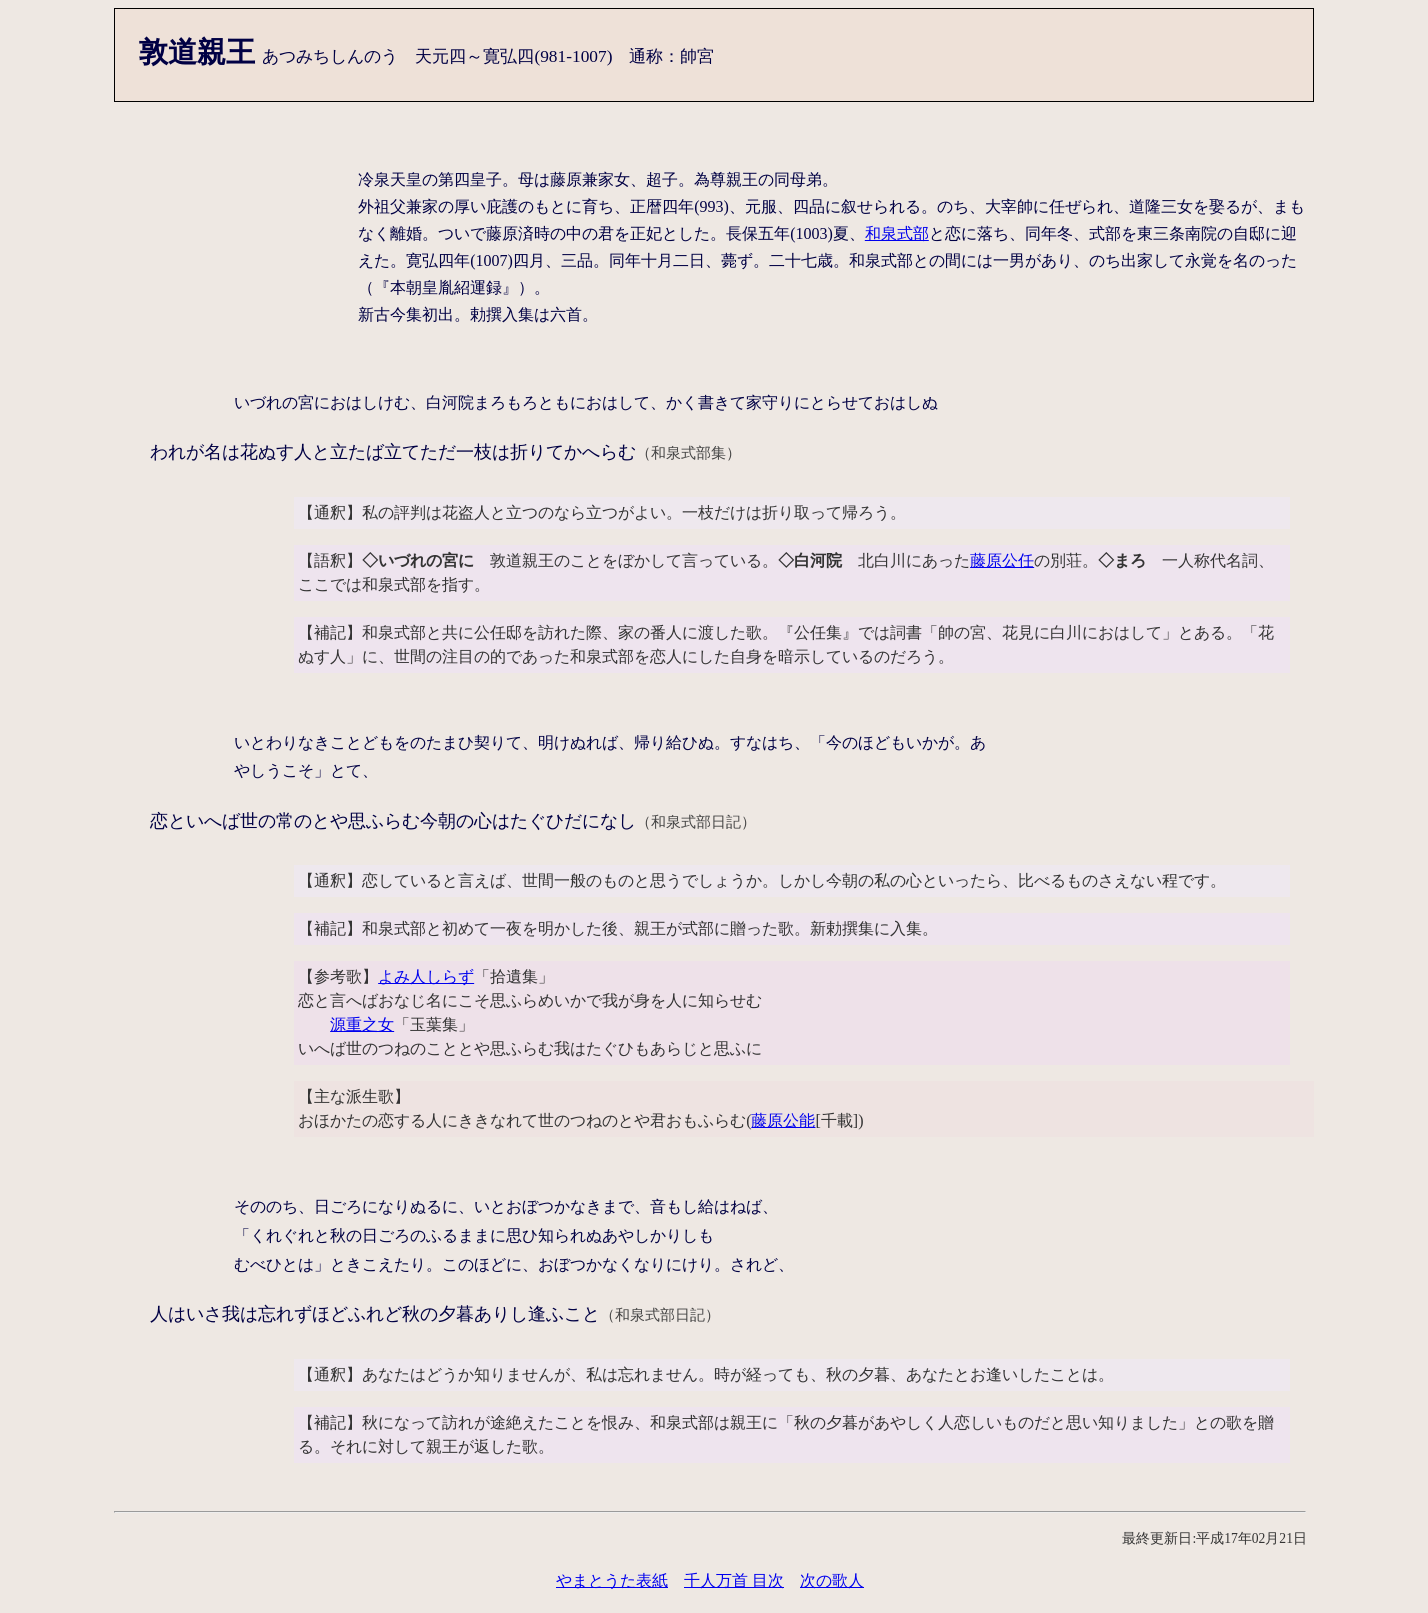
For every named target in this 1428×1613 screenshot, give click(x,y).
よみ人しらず (426, 976)
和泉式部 (897, 233)
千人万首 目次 (734, 1580)
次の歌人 (832, 1580)
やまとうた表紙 (612, 1580)
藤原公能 (783, 1120)
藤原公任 (1002, 560)
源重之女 (362, 1024)
